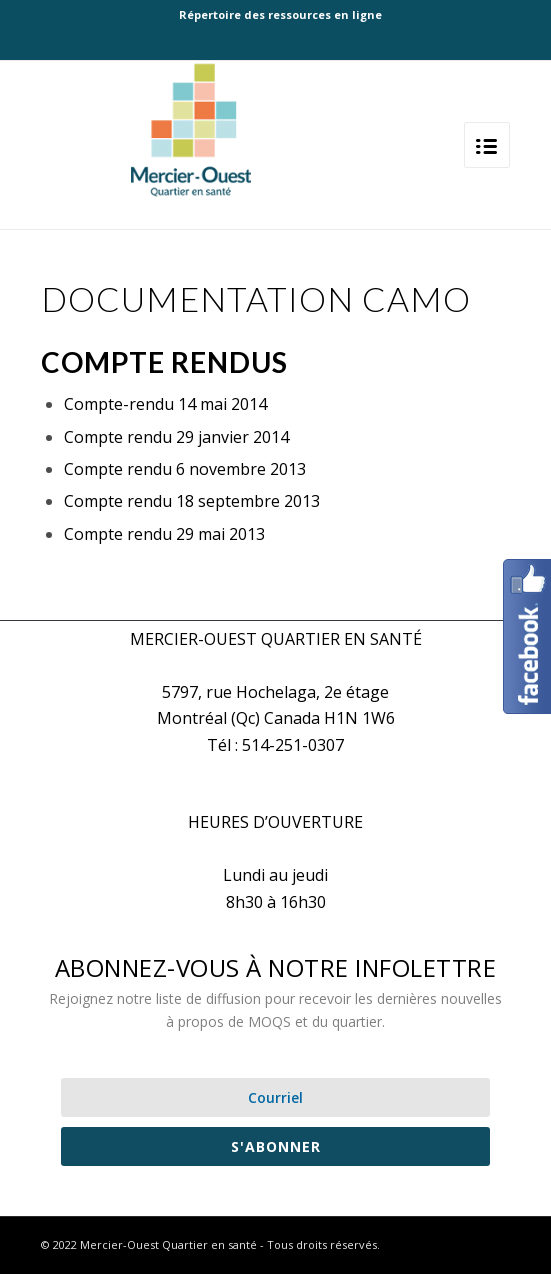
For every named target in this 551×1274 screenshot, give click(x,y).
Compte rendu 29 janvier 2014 (176, 437)
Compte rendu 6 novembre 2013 (185, 469)
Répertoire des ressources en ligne (280, 14)
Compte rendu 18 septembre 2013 (192, 501)
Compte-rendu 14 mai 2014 (165, 404)
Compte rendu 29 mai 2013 (164, 534)
